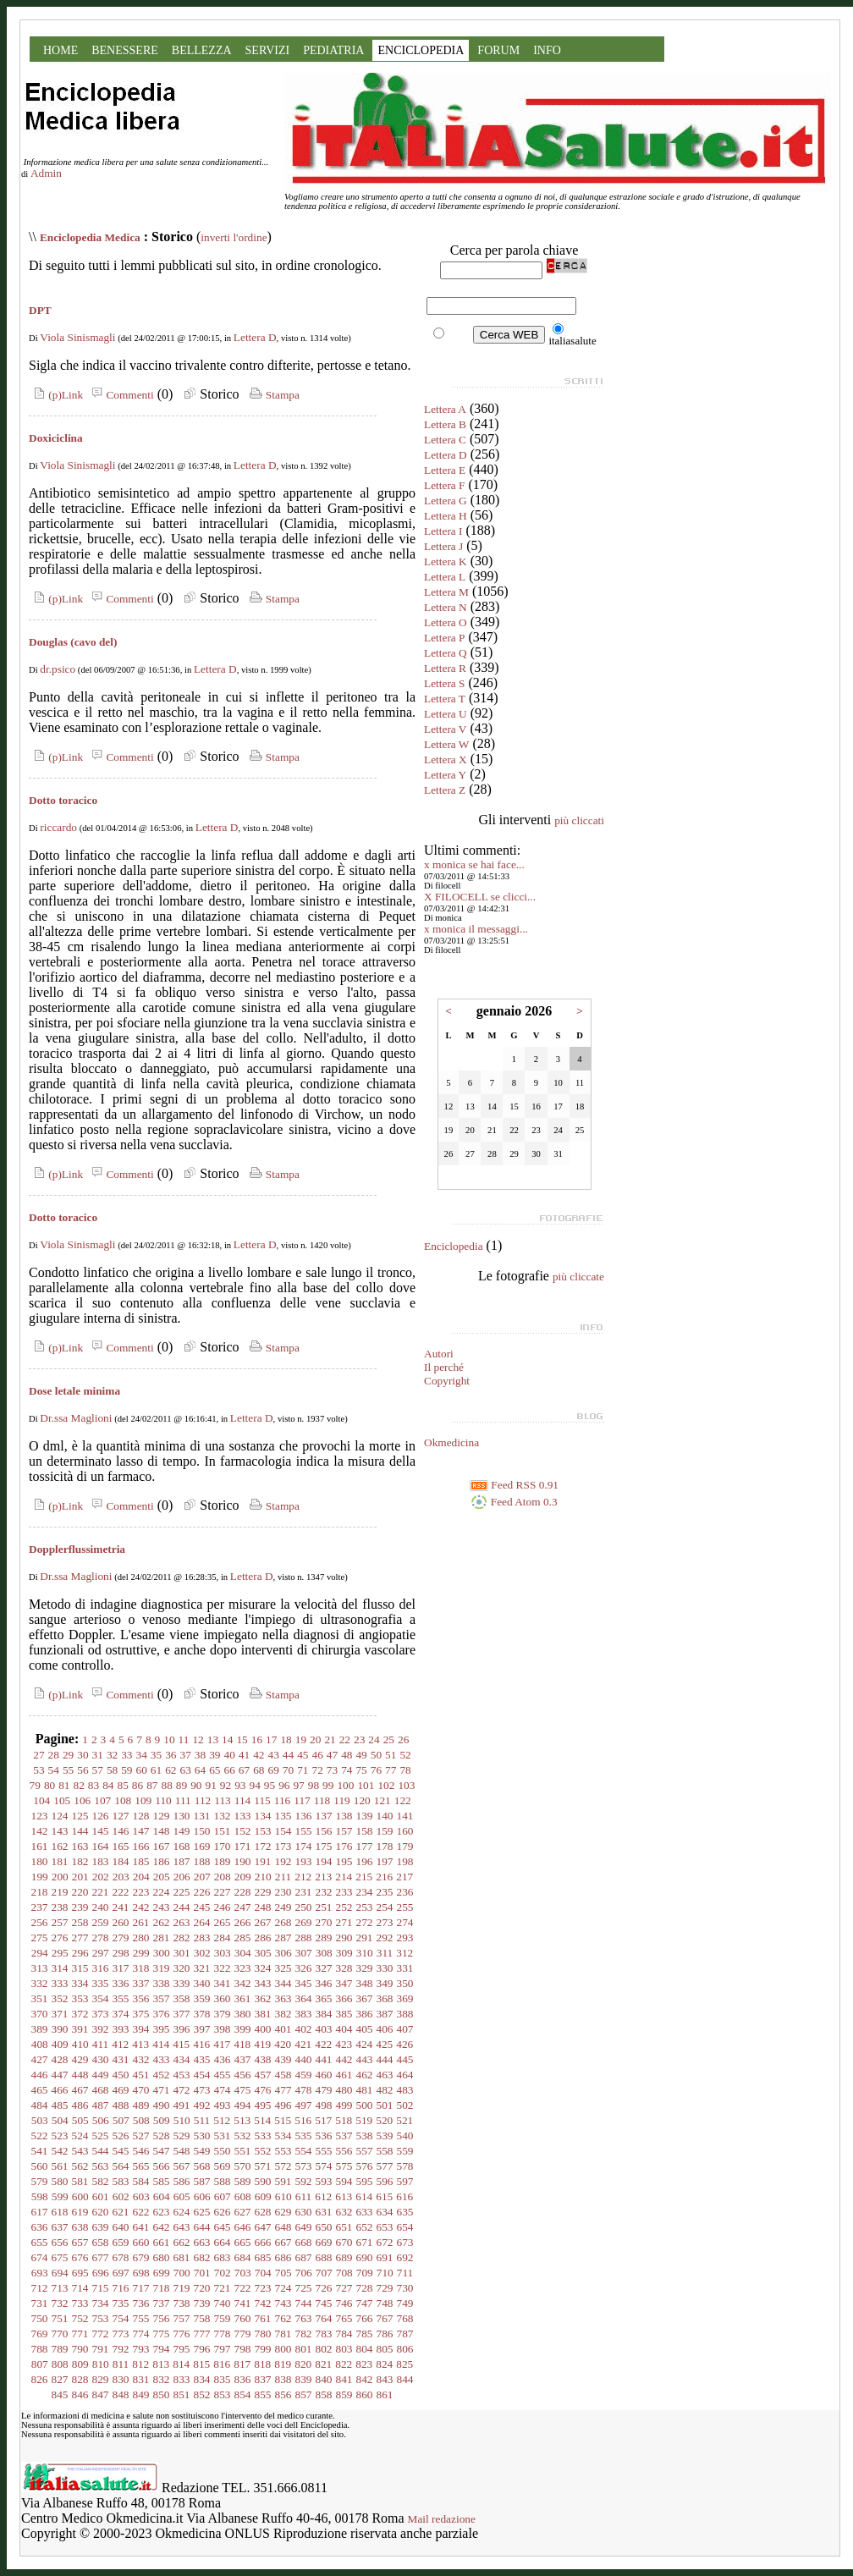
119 (341, 1800)
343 (263, 1983)
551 (242, 2150)
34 (141, 1754)
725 (303, 2288)
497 (303, 2105)
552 (263, 2150)
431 (121, 2059)
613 (343, 2196)
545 (121, 2150)
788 (39, 2348)
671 (364, 2242)
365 (324, 1998)
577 (385, 2166)
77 (390, 1770)
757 (181, 2318)
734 (100, 2303)
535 (303, 2135)
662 (181, 2242)
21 (329, 1739)
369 (405, 1998)
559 (405, 2150)
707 (324, 2272)
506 (100, 2120)
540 (405, 2135)
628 (263, 2211)
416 (201, 2044)
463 (385, 2074)
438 (263, 2059)
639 (100, 2227)
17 (271, 1739)
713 (60, 2288)
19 (300, 1739)
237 (39, 1907)
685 (263, 2257)
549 (202, 2150)
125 (80, 1815)
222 (121, 1891)
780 (263, 2333)
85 (123, 1785)
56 (82, 1770)
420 (282, 2044)
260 (121, 1922)
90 (195, 1785)
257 (60, 1922)
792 (121, 2348)
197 (385, 1861)
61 (156, 1770)
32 (112, 1754)
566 (161, 2166)
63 (185, 1770)
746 (344, 2303)
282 (181, 1937)
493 (222, 2105)
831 (141, 2379)
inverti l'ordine (234, 237)
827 (60, 2379)
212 (302, 1876)
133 (242, 1815)
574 (324, 2166)
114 (242, 1800)
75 (360, 1770)
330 (385, 1968)
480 (344, 2089)
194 (324, 1861)
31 (97, 1754)
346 (324, 1983)
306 (283, 1952)
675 (60, 2257)
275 (39, 1937)
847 (100, 2394)
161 (39, 1846)
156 (324, 1831)
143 (60, 1831)
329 (364, 1968)
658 (100, 2242)
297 (100, 1952)
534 (283, 2135)
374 (121, 2013)
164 (100, 1846)
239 (80, 1907)
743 (283, 2303)
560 (39, 2166)
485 (60, 2105)
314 (60, 1968)
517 (323, 2120)
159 (385, 1831)
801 (303, 2348)
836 (242, 2379)
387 (385, 2013)
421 (302, 2044)
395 (161, 2029)
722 (242, 2288)
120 (362, 1800)
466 (60, 2089)
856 (283, 2394)
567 (181, 2166)
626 (222, 2211)
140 (385, 1815)
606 (202, 2196)
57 (97, 1770)
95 (269, 1785)
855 (263, 2394)
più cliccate (578, 1276)
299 (141, 1952)
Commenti (120, 394)
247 (242, 1907)
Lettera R (445, 668)
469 (121, 2089)
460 (324, 2074)
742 (263, 2303)
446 (39, 2074)
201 (80, 1876)
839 (303, 2379)
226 (202, 1891)
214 (343, 1876)
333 (60, 1983)
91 (210, 1785)
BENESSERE (124, 50)
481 (364, 2089)
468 (100, 2089)
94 (254, 1785)
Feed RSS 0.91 (514, 1484)
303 (222, 1952)
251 (324, 1907)
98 (313, 1785)
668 (303, 2242)
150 (202, 1831)
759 (222, 2318)
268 (283, 1922)
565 (141, 2166)
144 (80, 1831)
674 (39, 2257)
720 (202, 2288)
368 (385, 1998)
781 (283, 2333)
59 (126, 1770)
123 (39, 1815)
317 (121, 1968)
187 (181, 1861)
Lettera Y (445, 774)
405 (364, 2029)
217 (404, 1876)
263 (181, 1922)
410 (80, 2044)
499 (344, 2105)
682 (202, 2257)
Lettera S (444, 683)
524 (80, 2135)
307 (303, 1952)
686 (283, 2257)
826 (39, 2379)
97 (298, 1785)
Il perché (444, 1367)
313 (39, 1968)
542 (60, 2150)
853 (222, 2394)
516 (302, 2120)
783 (324, 2333)
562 (80, 2166)
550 (222, 2150)
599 (60, 2196)
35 (156, 1754)
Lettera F (444, 485)
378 (202, 2013)
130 (181, 1815)
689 (344, 2257)
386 (364, 2013)
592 (303, 2181)
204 (141, 1876)
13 (212, 1739)
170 (222, 1846)
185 (141, 1861)
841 (344, 2379)
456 (242, 2074)
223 (141, 1891)
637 (60, 2227)
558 (385, 2150)
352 (60, 1998)
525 (100, 2135)
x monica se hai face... (474, 864)
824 (384, 2364)
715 (100, 2288)
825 (404, 2364)
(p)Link (56, 394)
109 (143, 1800)
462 (364, 2074)
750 (39, 2318)
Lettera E (444, 470)
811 (121, 2364)
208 (222, 1876)
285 (242, 1937)
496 (283, 2105)
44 (288, 1754)
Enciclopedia (453, 1246)
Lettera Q (445, 653)
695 (80, 2272)
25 (388, 1739)
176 (344, 1846)
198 (405, 1861)
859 (344, 2394)
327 (324, 1968)
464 (405, 2074)
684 (242, 2257)
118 (322, 1800)
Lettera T (444, 698)
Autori (439, 1353)
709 (364, 2272)
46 (316, 1754)
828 (80, 2379)
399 (242, 2029)
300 (161, 1952)
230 (283, 1891)
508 (141, 2120)
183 (100, 1861)
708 (344, 2272)
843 (385, 2379)
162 (60, 1846)
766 (364, 2318)
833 (181, 2379)
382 (283, 2013)
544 (100, 2150)
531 (222, 2135)
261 (141, 1922)
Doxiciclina (56, 438)
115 (262, 1800)
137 (324, 1815)
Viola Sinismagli (77, 337)
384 (324, 2013)
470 (141, 2089)
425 (384, 2044)
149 (181, 1831)
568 (202, 2166)
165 (121, 1846)
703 (242, 2272)
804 (364, 2348)
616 (404, 2196)
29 (68, 1754)
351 (39, 1998)
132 (222, 1815)
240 (100, 1907)
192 (283, 1861)
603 (141, 2196)
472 (181, 2089)
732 (60, 2303)
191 (263, 1861)
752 (80, 2318)
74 (346, 1770)
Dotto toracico (63, 800)
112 (203, 1800)
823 (363, 2364)
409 (60, 2044)
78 (404, 1770)
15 (241, 1739)
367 (364, 1998)
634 (385, 2211)
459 (303, 2074)
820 (302, 2364)
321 (202, 1968)
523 (60, 2135)
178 (385, 1846)
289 (324, 1937)
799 (263, 2348)
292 (385, 1937)
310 (364, 1952)
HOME (60, 50)
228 (242, 1891)
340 (202, 1983)
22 (344, 1739)
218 (39, 1891)
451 (141, 2074)
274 (405, 1922)
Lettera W (446, 744)
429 (80, 2059)
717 (141, 2288)
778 (222, 2333)
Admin (46, 173)
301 (181, 1952)
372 (80, 2013)
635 (405, 2211)
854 (242, 2394)
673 (405, 2242)
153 (263, 1831)
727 (344, 2288)
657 (80, 2242)
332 (39, 1983)
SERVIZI (267, 50)
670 (344, 2242)
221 (100, 1891)
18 (285, 1739)
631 (324, 2211)
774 (141, 2333)
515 (282, 2120)
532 (242, 2135)
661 (161, 2242)
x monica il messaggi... (476, 928)
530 (202, 2135)
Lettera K (445, 561)
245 (202, 1907)
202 (100, 1876)
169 (202, 1846)
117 (302, 1800)
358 (181, 1998)
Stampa (273, 394)
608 (242, 2196)
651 (344, 2227)
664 (222, 2242)
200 (60, 1876)
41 (244, 1754)
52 (404, 1754)
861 (385, 2394)
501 (385, 2105)
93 (239, 1785)
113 (222, 1800)
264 (202, 1922)
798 (242, 2348)
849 (141, 2394)
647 (263, 2227)
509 (161, 2120)
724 (283, 2288)
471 (161, 2089)
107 (102, 1800)
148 (161, 1831)
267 (263, 1922)
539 (385, 2135)
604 (161, 2196)
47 (332, 1754)
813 (160, 2364)
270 (324, 1922)
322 (222, 1968)
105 (61, 1800)
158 (364, 1831)
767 (385, 2318)
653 (385, 2227)
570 (242, 2166)
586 (181, 2181)
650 (324, 2227)
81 (63, 1785)
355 (121, 1998)
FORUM (498, 50)
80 (49, 1785)
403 (324, 2029)
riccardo (58, 827)
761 (263, 2318)
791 (100, 2348)
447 (60, 2074)
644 (202, 2227)
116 (282, 1800)
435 (202, 2059)
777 (202, 2333)
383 (303, 2013)
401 (283, 2029)
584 (141, 2181)
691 (385, 2257)
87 (151, 1785)
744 (303, 2303)
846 (80, 2394)
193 (303, 1861)
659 (121, 2242)
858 (324, 2394)
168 (181, 1846)
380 (242, 2013)
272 (364, 1922)
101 (365, 1785)
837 (263, 2379)
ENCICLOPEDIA (420, 50)
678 (121, 2257)
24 (373, 1739)
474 (222, 2089)
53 (38, 1770)
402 (303, 2029)
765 (344, 2318)
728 (364, 2288)
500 (364, 2105)
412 (120, 2044)
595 (364, 2181)
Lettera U (445, 713)
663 (202, 2242)
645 (222, 2227)
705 (283, 2272)
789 (60, 2348)
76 (376, 1770)
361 (242, 1998)
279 (121, 1937)
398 (222, 2029)
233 (344, 1891)
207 (202, 1876)
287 (283, 1937)
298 (121, 1952)
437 (242, 2059)
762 (283, 2318)
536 (324, 2135)
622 (141, 2211)
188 (202, 1861)
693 (39, 2272)
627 (242, 2211)
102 (385, 1785)
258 (80, 1922)
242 (141, 1907)
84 (107, 1785)
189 (222, 1861)
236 (405, 1891)
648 (283, 2227)
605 (181, 2196)
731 (39, 2303)
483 (405, 2089)
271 (344, 1922)
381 (263, 2013)
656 (60, 2242)
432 (141, 2059)
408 (39, 2044)
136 (303, 1815)
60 (141, 1770)
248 (263, 1907)
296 (80, 1952)
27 (38, 1754)
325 (283, 1968)
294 (39, 1952)
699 (161, 2272)
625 (202, 2211)
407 (405, 2029)
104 (41, 1800)
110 (163, 1800)
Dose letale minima (74, 1390)
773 (121, 2333)
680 (161, 2257)
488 (121, 2105)
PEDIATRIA (333, 50)
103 (406, 1785)
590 (263, 2181)
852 (202, 2394)
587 (202, 2181)
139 (364, 1815)
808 (60, 2364)
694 (60, 2272)
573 (303, 2166)
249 (283, 1907)
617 (39, 2211)
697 (121, 2272)
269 (303, 1922)
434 (181, 2059)
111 (183, 1800)
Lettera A (445, 409)
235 (385, 1891)
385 (344, 2013)
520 (384, 2120)
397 (202, 2029)
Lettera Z (444, 790)
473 (202, 2089)
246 (222, 1907)
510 (181, 2120)
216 (384, 1876)
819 (282, 2364)
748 (385, 2303)
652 (364, 2227)
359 (202, 1998)
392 (100, 2029)
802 (324, 2348)
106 (82, 1800)
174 (303, 1846)
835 (222, 2379)
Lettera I (443, 531)
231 (303, 1891)
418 (242, 2044)
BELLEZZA (202, 50)
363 (283, 1998)
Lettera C (445, 439)
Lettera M (446, 592)
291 (364, 1937)
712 (39, 2288)
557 (364, 2150)
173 (283, 1846)
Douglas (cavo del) (73, 642)
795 (181, 2348)
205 (161, 1876)
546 (141, 2150)
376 (161, 2013)
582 (100, 2181)
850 (161, 2394)
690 (364, 2257)
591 (283, 2181)
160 (405, 1831)
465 (39, 2089)
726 (324, 2288)
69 (272, 1770)
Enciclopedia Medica (90, 237)
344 (283, 1983)
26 (403, 1739)
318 (141, 1968)
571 (263, 2166)
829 (100, 2379)
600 (80, 2196)
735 (121, 2303)
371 (60, 2013)
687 (303, 2257)
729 (385, 2288)
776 (181, 2333)
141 (405, 1815)
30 (82, 1754)
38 (200, 1754)
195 (344, 1861)
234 (364, 1891)
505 (80, 2120)
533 (263, 2135)
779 (242, 2333)
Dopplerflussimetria (77, 1549)
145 (100, 1831)
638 (80, 2227)
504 (60, 2120)
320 (181, 1968)
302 (202, 1952)
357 (161, 1998)
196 (364, 1861)
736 (141, 2303)
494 (242, 2105)
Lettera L (444, 576)
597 (405, 2181)
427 (39, 2059)
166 (141, 1846)
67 (244, 1770)
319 (161, 1968)
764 (324, 2318)
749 (405, 2303)
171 (242, 1846)
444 (385, 2059)
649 (303, 2227)
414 (160, 2044)
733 (80, 2303)
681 (181, 2257)
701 (202, 2272)
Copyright (447, 1380)
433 (161, 2059)
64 (200, 1770)
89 (181, 1785)
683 (222, 2257)
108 (122, 1800)
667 (283, 2242)
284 (222, 1937)
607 (222, 2196)
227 (222, 1891)
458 (283, 2074)
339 (181, 1983)
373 (100, 2013)
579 (39, 2181)
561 (60, 2166)
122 (402, 1800)
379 (222, 2013)
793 (141, 2348)
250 (303, 1907)
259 (100, 1922)
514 (262, 2120)
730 (405, 2288)
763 (303, 2318)
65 (214, 1770)
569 (222, 2166)
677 (100, 2257)
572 (283, 2166)
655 (39, 2242)
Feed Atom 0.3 (514, 1501)
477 (283, 2089)
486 (80, 2105)
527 (141, 2135)
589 (242, 2181)
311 (385, 1952)
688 (324, 2257)
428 (60, 2059)
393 (121, 2029)
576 (364, 2166)
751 (60, 2318)
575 (344, 2166)
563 (100, 2166)
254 (385, 1907)
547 (161, 2150)
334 (80, 1983)
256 (39, 1922)
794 (161, 2348)
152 (242, 1831)
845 (60, 2394)
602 (121, 2196)
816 (221, 2364)
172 (263, 1846)
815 (201, 2364)
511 (202, 2120)
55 (68, 1770)
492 (202, 2105)
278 (100, 1937)
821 (323, 2364)
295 (60, 1952)
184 (121, 1861)
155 (303, 1831)
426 (404, 2044)
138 (344, 1815)
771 (80, 2333)
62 (170, 1770)
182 (80, 1861)
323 (242, 1968)
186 (161, 1861)
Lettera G (445, 500)
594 (344, 2181)
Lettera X (445, 759)
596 (385, 2181)
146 (121, 1831)
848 (121, 2394)
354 (100, 1998)
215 (363, 1876)
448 (80, 2074)
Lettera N (445, 607)
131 (202, 1815)
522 (39, 2135)
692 (405, 2257)
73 (332, 1770)
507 (121, 2120)
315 (80, 1968)
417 (221, 2044)
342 (242, 1983)
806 (405, 2348)
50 (376, 1754)
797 (222, 2348)
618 (60, 2211)
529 (181, 2135)
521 (404, 2120)
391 (80, 2029)
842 (364, 2379)
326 (303, 1968)
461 (344, 2074)
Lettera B (445, 424)
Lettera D (255, 337)
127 (121, 1815)
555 (324, 2150)
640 (121, 2227)
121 (382, 1800)
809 (80, 2364)
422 (323, 2044)
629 (283, 2211)
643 (181, 2227)
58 (112, 1770)
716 (121, 2288)
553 (283, 2150)
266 (242, 1922)
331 (405, 1968)
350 (405, 1983)
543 (80, 2150)
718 (161, 2288)
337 (141, 1983)
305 (263, 1952)
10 (168, 1739)
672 (385, 2242)
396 (181, 2029)
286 (263, 1937)
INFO (547, 50)
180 (39, 1861)
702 (222, 2272)
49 (360, 1754)
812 (140, 2364)
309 (344, 1952)
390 (60, 2029)
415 (181, 2044)
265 (222, 1922)
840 (324, 2379)
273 (385, 1922)
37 (185, 1754)
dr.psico (57, 669)
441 (324, 2059)
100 (345, 1785)
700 (181, 2272)
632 (344, 2211)
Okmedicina (451, 1442)
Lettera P (444, 637)
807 (39, 2364)
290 (344, 1937)
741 (242, 2303)
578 (405, 2166)
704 (263, 2272)
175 (324, 1846)
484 (39, 2105)
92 (225, 1785)
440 (303, 2059)
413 (140, 2044)
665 (242, 2242)
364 (303, 1998)
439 (283, 2059)
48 (346, 1754)
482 (385, 2089)
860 (364, 2394)
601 (100, 2196)
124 (60, 1815)
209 (242, 1876)
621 (121, 2211)
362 (263, 1998)
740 (222, 2303)
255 (405, 1907)
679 (141, 2257)
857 (303, 2394)
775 (161, 2333)
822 (343, 2364)
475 (242, 2089)
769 (39, 2333)
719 (181, 2288)
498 (324, 2105)
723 (263, 2288)
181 (60, 1861)
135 (283, 1815)
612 (323, 2196)
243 (161, 1907)
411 (100, 2044)
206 (181, 1876)
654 (405, 2227)
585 (161, 2181)
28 (53, 1754)
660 (141, 2242)
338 (161, 1983)
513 (242, 2120)
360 (222, 1998)
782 (303, 2333)
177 (364, 1846)
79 (35, 1785)
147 (141, 1831)
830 (121, 2379)
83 (93, 1785)
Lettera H (445, 515)
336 (121, 1983)
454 (202, 2074)
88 (167, 1785)
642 (161, 2227)
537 (344, 2135)
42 (258, 1754)
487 (100, 2105)
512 (221, 2120)
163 (80, 1846)
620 (100, 2211)
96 (283, 1785)
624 (181, 2211)
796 (202, 2348)
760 (242, 2318)
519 (363, 2120)
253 (364, 1907)
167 (161, 1846)
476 (263, 2089)
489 (141, 2105)
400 (263, 2029)
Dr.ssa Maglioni (76, 1418)
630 (303, 2211)
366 (344, 1998)
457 (263, 2074)
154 (283, 1831)
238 (60, 1907)
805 (385, 2348)
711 (405, 2272)
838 (283, 2379)
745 (324, 2303)
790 (80, 2348)
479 (324, 2089)
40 (229, 1754)
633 (364, 2211)
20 (315, 1739)
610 (283, 2196)
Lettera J (443, 546)
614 (363, 2196)
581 (80, 2181)
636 (39, 2227)
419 (262, 2044)
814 (181, 2364)
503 (39, 2120)
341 (222, 1983)
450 (121, 2074)
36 (170, 1754)
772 (100, 2333)
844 (405, 2379)
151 (222, 1831)
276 (60, 1937)
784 (344, 2333)
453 (181, 2074)
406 (385, 2029)
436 (222, 2059)
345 (303, 1983)
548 (181, 2150)
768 (405, 2318)
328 (344, 1968)
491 (181, 2105)
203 (121, 1876)
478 (303, 2089)
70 (288, 1770)
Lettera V (445, 729)
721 (222, 2288)
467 (80, 2089)
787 (405, 2333)
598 (39, 2196)
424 (363, 2044)
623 (161, 2211)
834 (202, 2379)
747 (364, 2303)
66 (229, 1770)
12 (197, 1739)
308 (324, 1952)
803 (344, 2348)
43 (272, 1754)
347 (344, 1983)
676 (80, 2257)
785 (364, 2333)
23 (359, 1739)
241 (121, 1907)
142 (39, 1831)
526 (121, 2135)
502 (405, 2105)
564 (121, 2166)
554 (303, 2150)
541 (39, 2150)
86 (137, 1785)
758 (202, 2318)
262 (161, 1922)
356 (141, 1998)
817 (242, 2364)
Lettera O (445, 622)
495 (263, 2105)
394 (141, 2029)
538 (364, 2135)
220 (80, 1891)
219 (60, 1891)
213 (323, 1876)
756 (161, 2318)
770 (60, 2333)
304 (242, 1952)
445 (405, 2059)
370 (39, 2013)
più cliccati (579, 820)
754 (121, 2318)
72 (316, 1770)
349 (385, 1983)
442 (344, 2059)
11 (184, 1739)
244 (181, 1907)
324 (263, 1968)
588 (222, 2181)
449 (100, 2074)
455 (222, 2074)
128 (141, 1815)
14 (227, 1739)
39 (214, 1754)
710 (385, 2272)
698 (141, 2272)
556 (344, 2150)
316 (100, 1968)
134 (263, 1815)
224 (161, 1891)
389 (39, 2029)
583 (121, 2181)
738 (181, 2303)
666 (263, 2242)
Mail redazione (442, 2519)
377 (181, 2013)
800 (283, 2348)
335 (100, 1983)
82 (79, 1785)
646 (242, 2227)
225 (181, 1891)
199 (39, 1876)
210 (263, 1876)
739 (202, 2303)
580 (60, 2181)
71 (302, 1770)
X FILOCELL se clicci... (480, 896)
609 (263, 2196)
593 (324, 2181)
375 (141, 2013)
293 (405, 1937)
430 (100, 2059)
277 (80, 1937)
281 (161, 1937)
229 (263, 1891)
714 (80, 2288)
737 (161, 2303)
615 (384, 2196)
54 (53, 1770)
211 (283, 1876)
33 (126, 1754)
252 (344, 1907)
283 (202, 1937)
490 (161, 2105)
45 (302, 1754)
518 (343, 2120)
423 (343, 2044)
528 (161, 2135)
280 (141, 1937)
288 (303, 1937)
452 (161, 2074)
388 (405, 2013)
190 (242, 1861)
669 (324, 2242)
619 (80, 2211)
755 (141, 2318)
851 (181, 2394)
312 (404, 1952)
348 (364, 1983)
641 (141, 2227)
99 (327, 1785)
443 (364, 2059)
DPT (40, 310)
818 (262, 2364)
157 (344, 1831)
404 (344, 2029)
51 (390, 1754)
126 (100, 1815)
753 (100, 2318)
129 (161, 1815)
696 (100, 2272)
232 (324, 1891)
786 (385, 2333)
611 (303, 2196)
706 (303, 2272)
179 (405, 1846)
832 (161, 2379)
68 (258, 1770)
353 (80, 1998)
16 (256, 1739)
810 (100, 2364)
